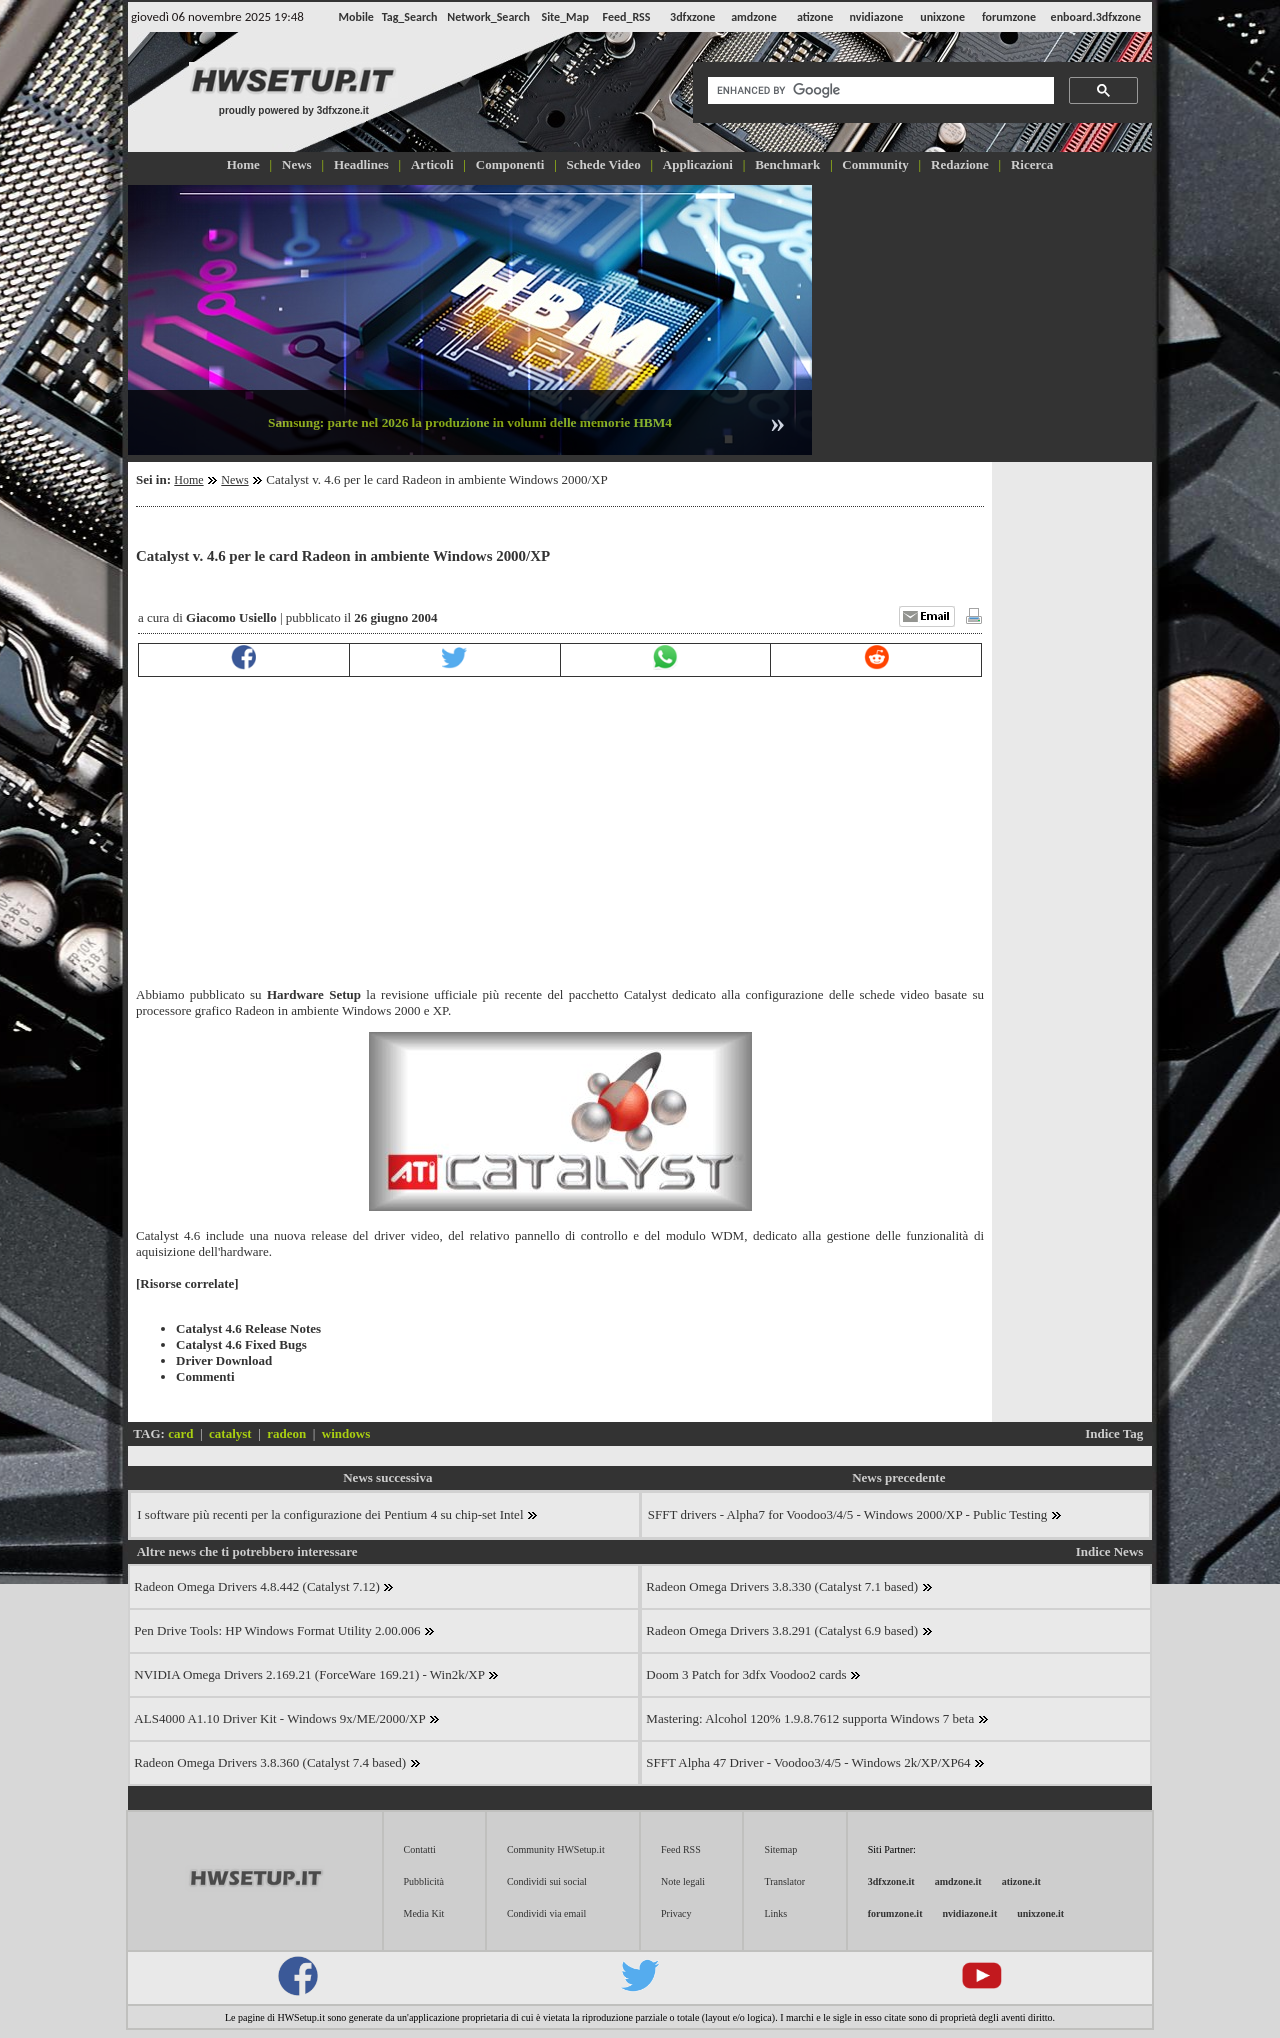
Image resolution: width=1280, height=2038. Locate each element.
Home (188, 480)
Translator (784, 1881)
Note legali (683, 1881)
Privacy (676, 1913)
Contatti (420, 1849)
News (234, 480)
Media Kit (424, 1913)
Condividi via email (546, 1913)
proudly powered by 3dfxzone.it (294, 110)
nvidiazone (876, 17)
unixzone (942, 17)
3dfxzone (692, 17)
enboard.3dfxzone (1096, 17)
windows (346, 1433)
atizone (815, 17)
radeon (286, 1433)
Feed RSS (681, 1849)
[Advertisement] (984, 318)
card (180, 1433)
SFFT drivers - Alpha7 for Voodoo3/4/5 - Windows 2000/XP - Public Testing (855, 1514)
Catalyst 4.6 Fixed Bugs (241, 1344)
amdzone (754, 17)
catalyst (230, 1433)
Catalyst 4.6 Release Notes (248, 1328)
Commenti (205, 1376)
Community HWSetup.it (556, 1849)
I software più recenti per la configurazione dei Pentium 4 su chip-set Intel (337, 1514)
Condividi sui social (547, 1881)
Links (775, 1913)
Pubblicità (424, 1881)
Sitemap (780, 1849)
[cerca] (879, 91)
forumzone (1009, 17)
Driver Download (224, 1360)
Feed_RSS (627, 17)
